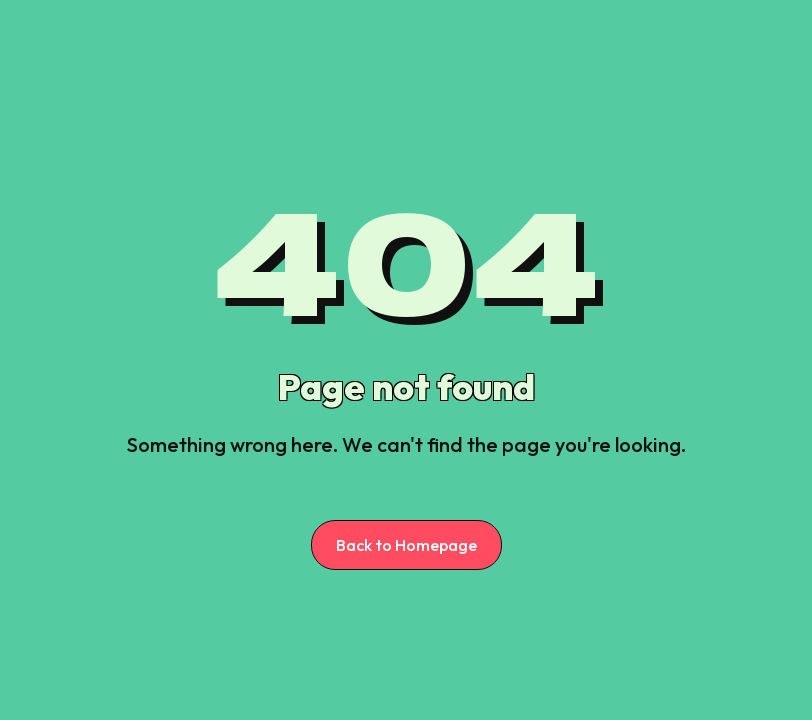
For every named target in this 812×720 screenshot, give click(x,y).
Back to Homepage (406, 545)
